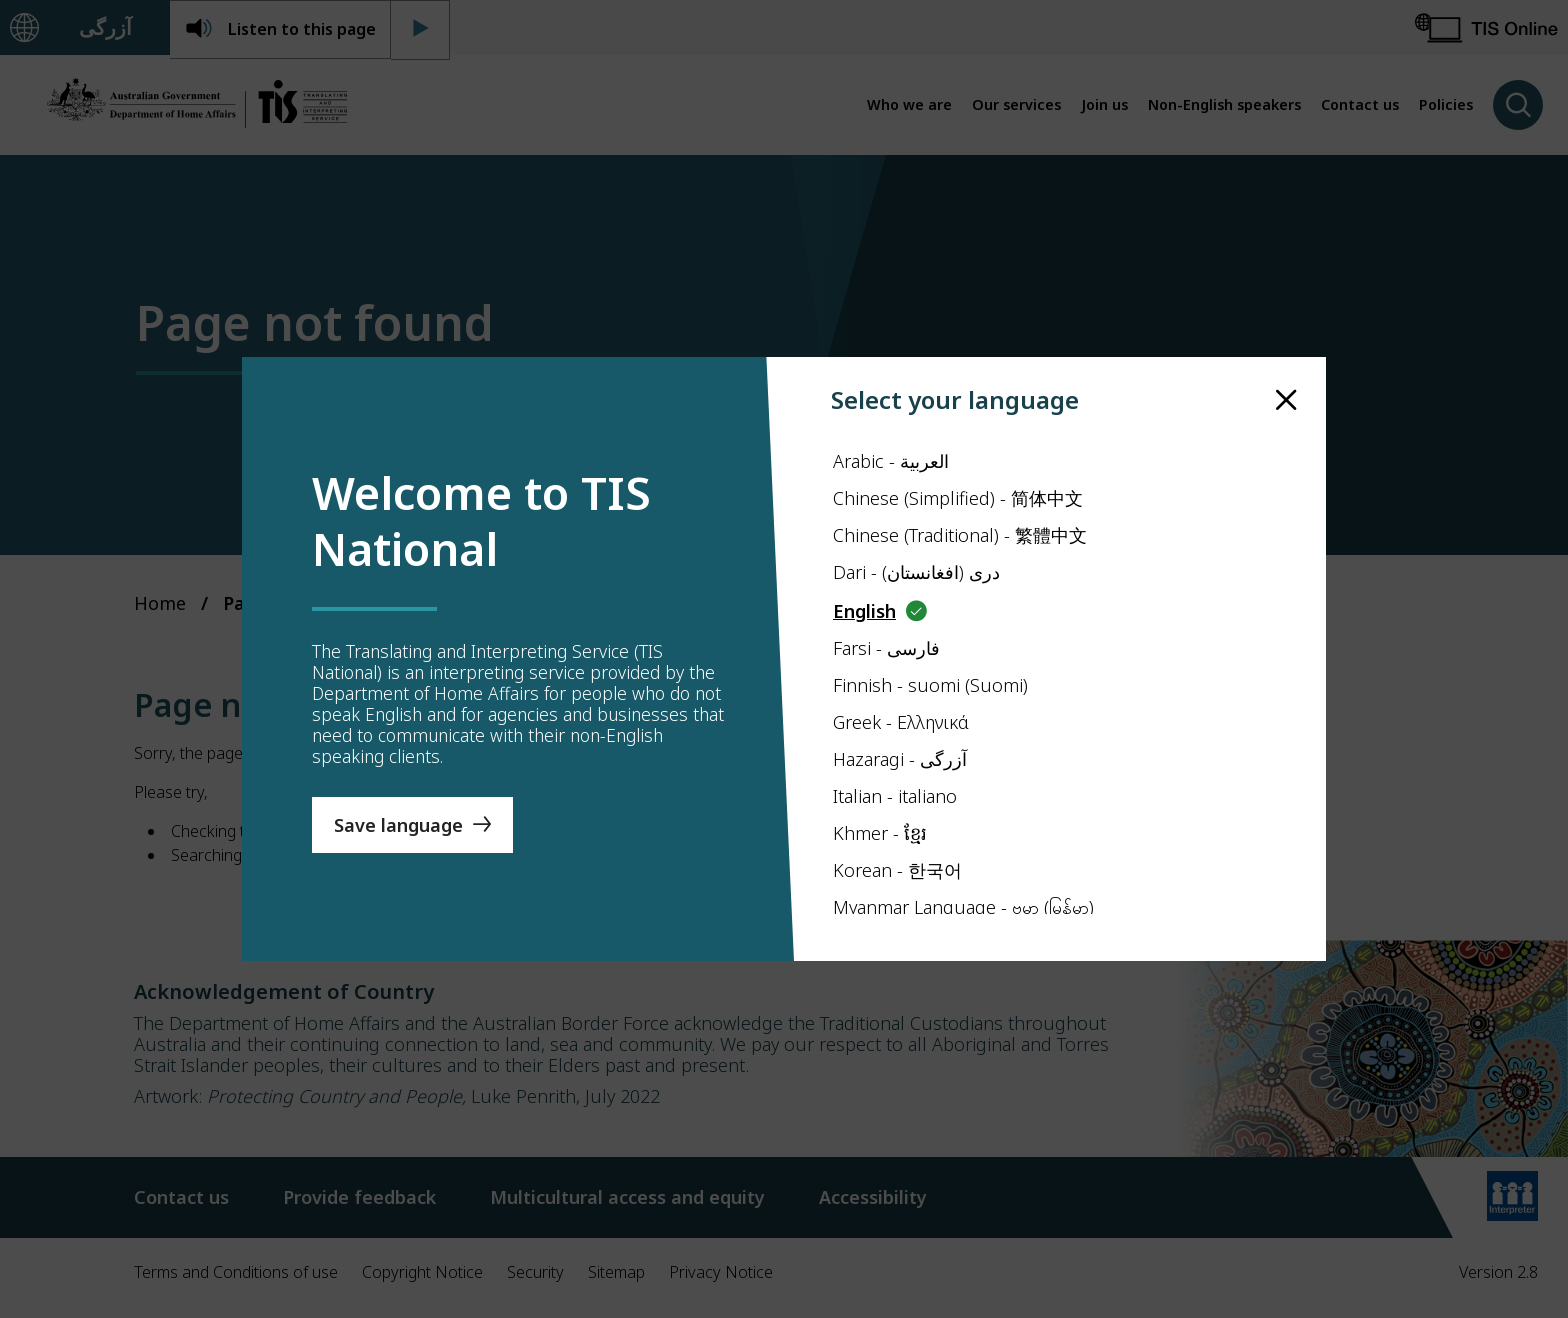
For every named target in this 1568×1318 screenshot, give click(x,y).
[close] (1286, 400)
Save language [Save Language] (398, 825)
